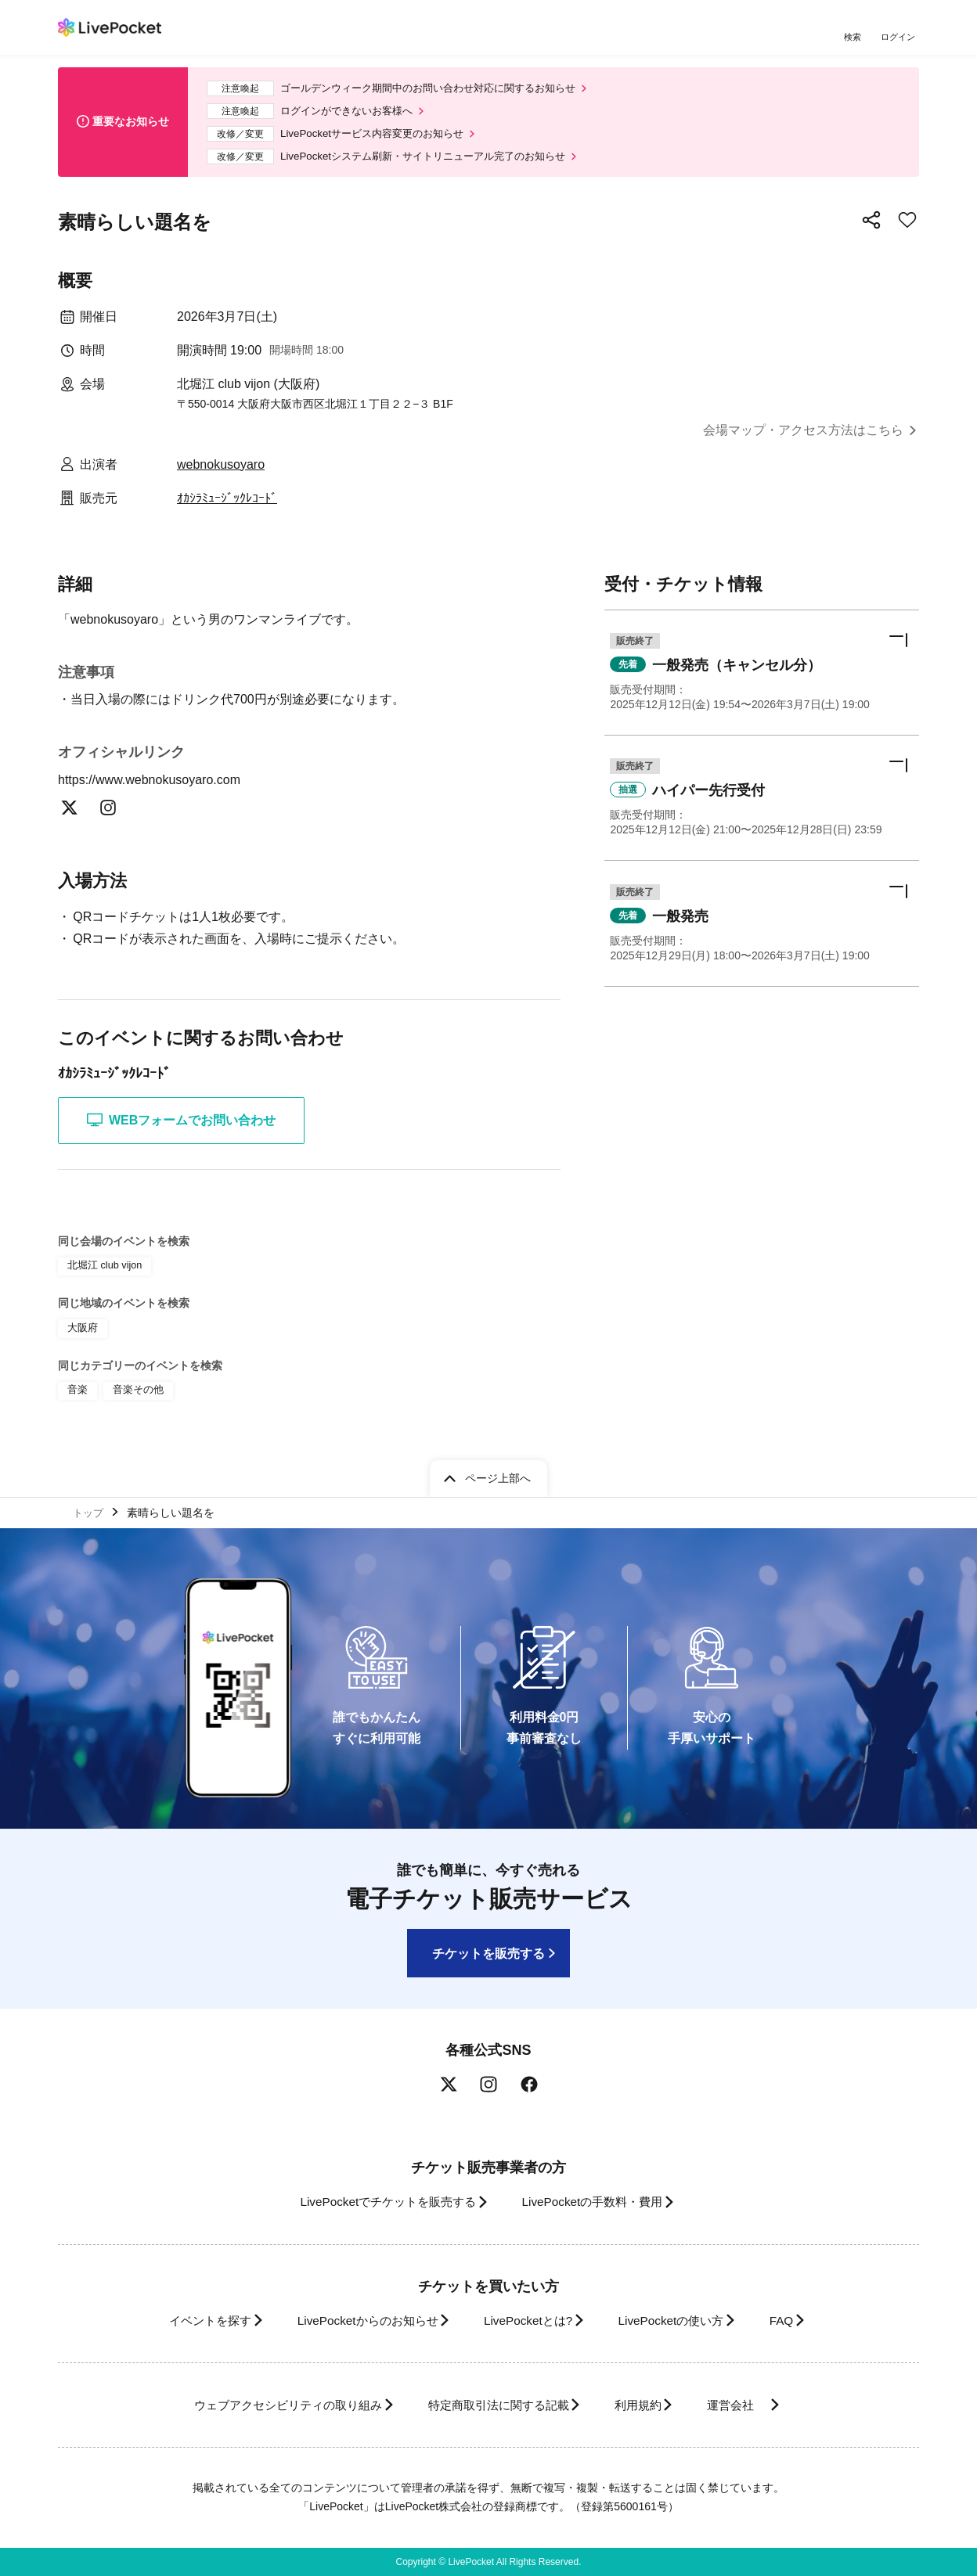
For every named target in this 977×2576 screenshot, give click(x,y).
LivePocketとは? (527, 2320)
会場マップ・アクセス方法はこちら (803, 439)
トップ (90, 1510)
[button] (761, 683)
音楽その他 (134, 1396)
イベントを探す (181, 2320)
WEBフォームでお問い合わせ (181, 1130)
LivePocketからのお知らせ (353, 2320)
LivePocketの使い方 (683, 2320)
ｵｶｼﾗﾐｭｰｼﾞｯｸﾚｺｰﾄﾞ (227, 506)
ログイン (899, 37)
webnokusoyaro (221, 473)
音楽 (76, 1396)
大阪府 (81, 1335)
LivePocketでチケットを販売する (376, 2201)
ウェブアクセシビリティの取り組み (264, 2405)
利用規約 (647, 2405)
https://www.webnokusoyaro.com (158, 788)
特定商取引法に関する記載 (493, 2405)
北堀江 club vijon (102, 1274)
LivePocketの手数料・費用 (597, 2201)
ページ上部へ (498, 1475)
